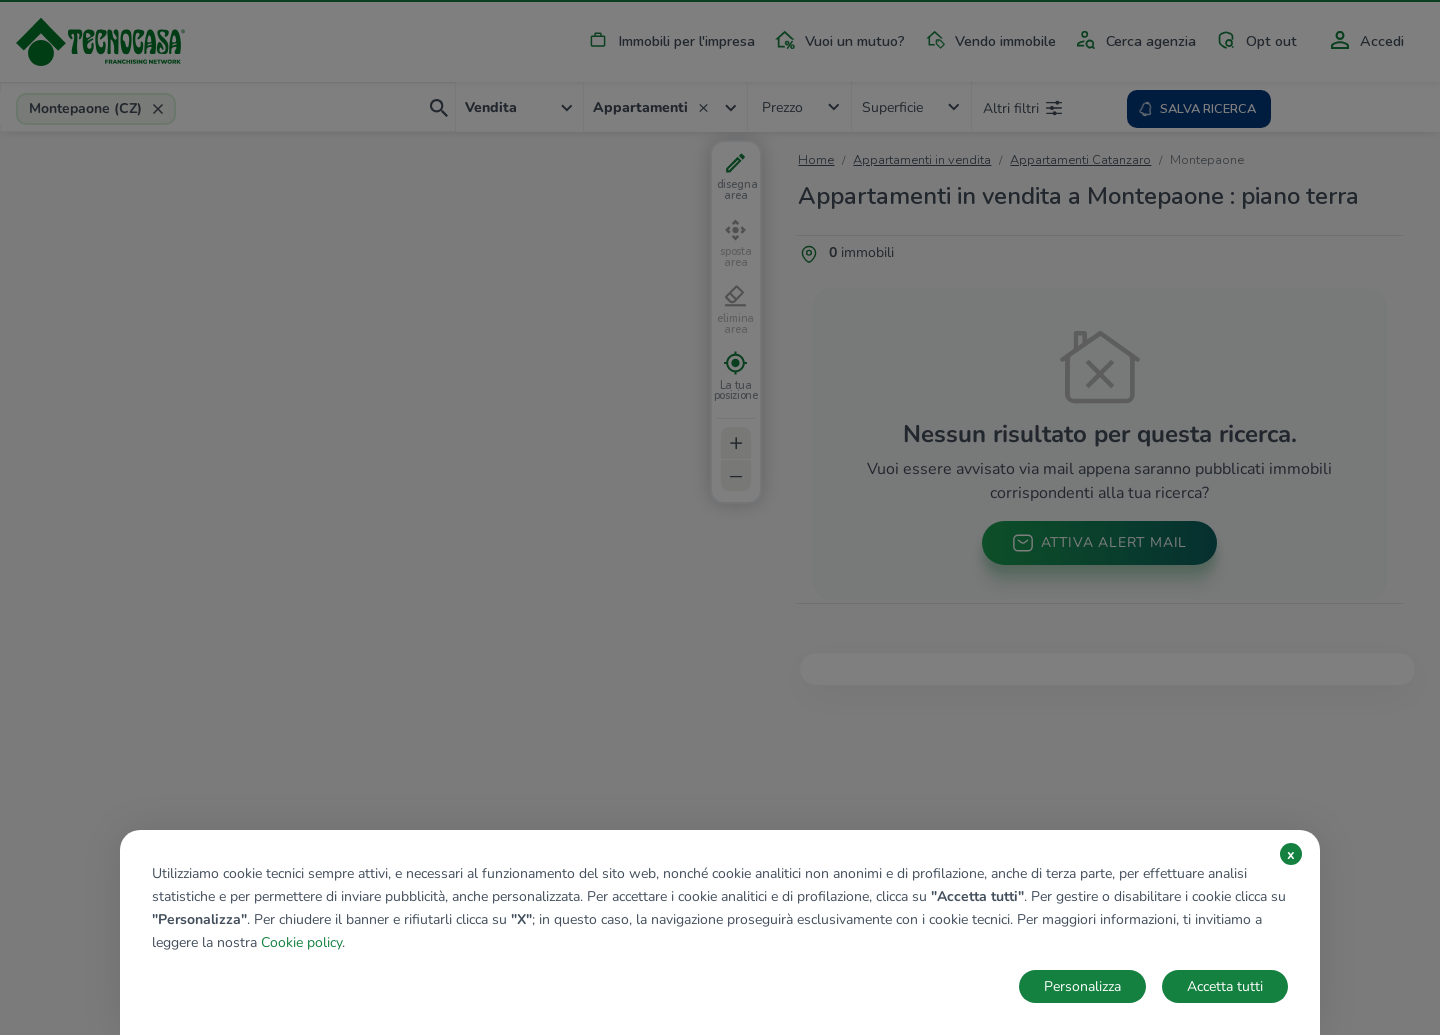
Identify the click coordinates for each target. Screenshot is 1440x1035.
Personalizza (1082, 986)
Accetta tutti (1225, 986)
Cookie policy (301, 942)
